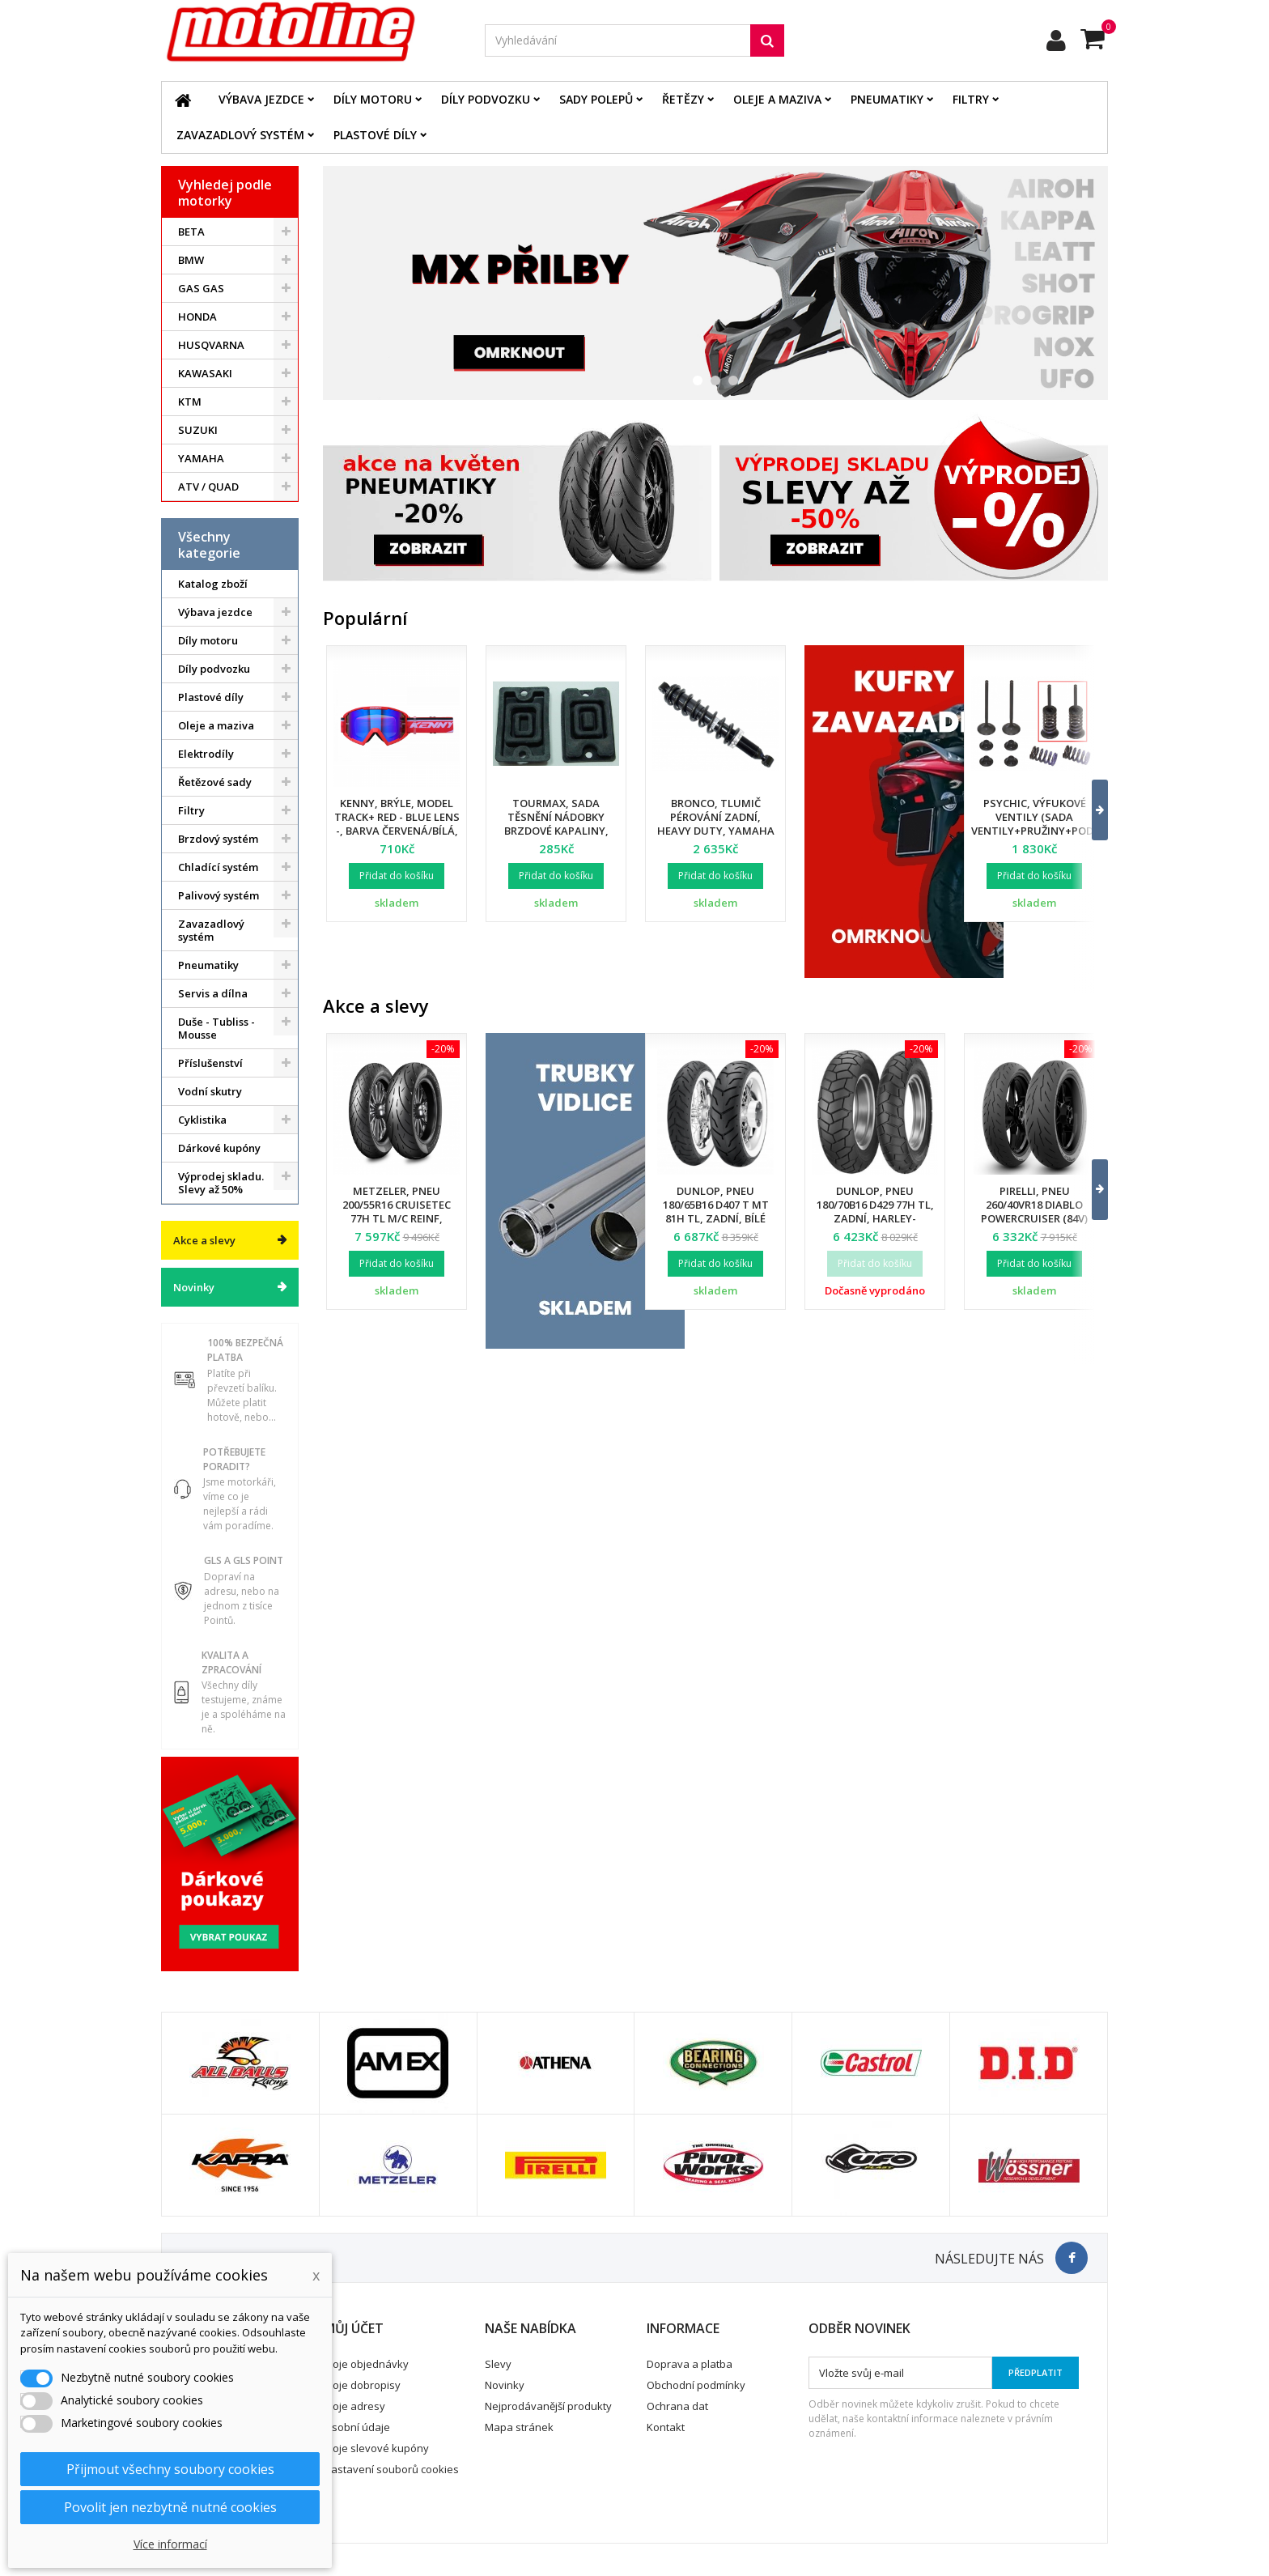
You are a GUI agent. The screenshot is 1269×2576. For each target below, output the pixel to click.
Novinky (193, 1287)
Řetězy (683, 99)
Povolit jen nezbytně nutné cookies (170, 2507)
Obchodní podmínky (696, 2385)
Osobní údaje (357, 2427)
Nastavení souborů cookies (391, 2469)
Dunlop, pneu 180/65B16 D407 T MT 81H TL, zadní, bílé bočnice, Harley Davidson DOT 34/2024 (715, 1218)
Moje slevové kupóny (376, 2448)
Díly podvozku (485, 99)
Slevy (498, 2364)
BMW (191, 260)
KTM (190, 401)
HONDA (197, 316)
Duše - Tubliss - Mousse (216, 1028)
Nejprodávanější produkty (548, 2406)
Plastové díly (375, 134)
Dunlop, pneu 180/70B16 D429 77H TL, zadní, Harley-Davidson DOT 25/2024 (875, 1211)
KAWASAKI (205, 373)
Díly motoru (372, 99)
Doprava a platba (689, 2364)
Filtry (971, 99)
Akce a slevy (204, 1240)
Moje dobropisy (362, 2385)
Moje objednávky (366, 2364)
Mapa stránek (519, 2427)
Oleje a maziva (777, 99)
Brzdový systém (218, 838)
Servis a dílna (213, 993)
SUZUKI (198, 430)
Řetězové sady (215, 782)
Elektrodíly (206, 753)
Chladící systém (218, 867)
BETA (191, 231)
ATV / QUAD (208, 486)
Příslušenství (210, 1063)
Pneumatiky (887, 99)
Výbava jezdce (261, 99)
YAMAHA (201, 458)
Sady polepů (596, 99)
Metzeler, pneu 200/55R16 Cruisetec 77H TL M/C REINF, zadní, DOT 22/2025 (396, 1211)
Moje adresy (354, 2406)
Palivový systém (218, 895)
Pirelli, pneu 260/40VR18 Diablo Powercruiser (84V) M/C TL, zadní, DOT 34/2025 (1034, 1218)
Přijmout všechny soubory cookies (170, 2469)
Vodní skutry (210, 1091)
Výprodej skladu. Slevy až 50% (221, 1183)
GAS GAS (201, 288)
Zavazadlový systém (240, 134)
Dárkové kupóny (219, 1148)
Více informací (170, 2544)
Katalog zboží (213, 583)
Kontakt (666, 2427)
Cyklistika (202, 1119)
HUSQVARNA (211, 345)
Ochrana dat (677, 2406)
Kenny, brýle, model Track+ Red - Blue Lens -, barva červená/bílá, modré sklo (397, 824)
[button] (1090, 810)
